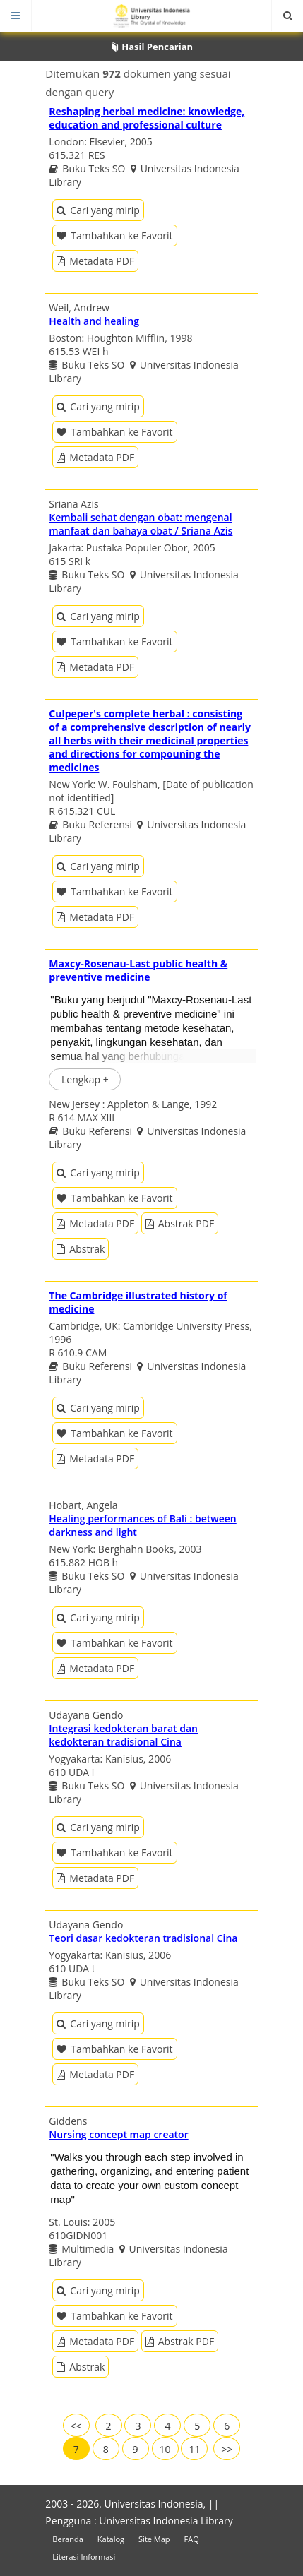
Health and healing (94, 321)
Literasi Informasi (83, 2556)
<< (76, 2426)
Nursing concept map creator (118, 2134)
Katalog (110, 2539)
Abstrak (81, 1249)
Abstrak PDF (179, 1223)
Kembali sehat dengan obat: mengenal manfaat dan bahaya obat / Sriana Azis (140, 524)
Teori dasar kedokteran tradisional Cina (143, 1938)
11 (194, 2449)
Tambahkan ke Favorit (114, 235)
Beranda (67, 2539)
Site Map (154, 2539)
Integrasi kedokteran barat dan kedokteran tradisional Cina (123, 1735)
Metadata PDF (95, 261)
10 (164, 2449)
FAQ (191, 2539)
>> (226, 2449)
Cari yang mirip (98, 210)
